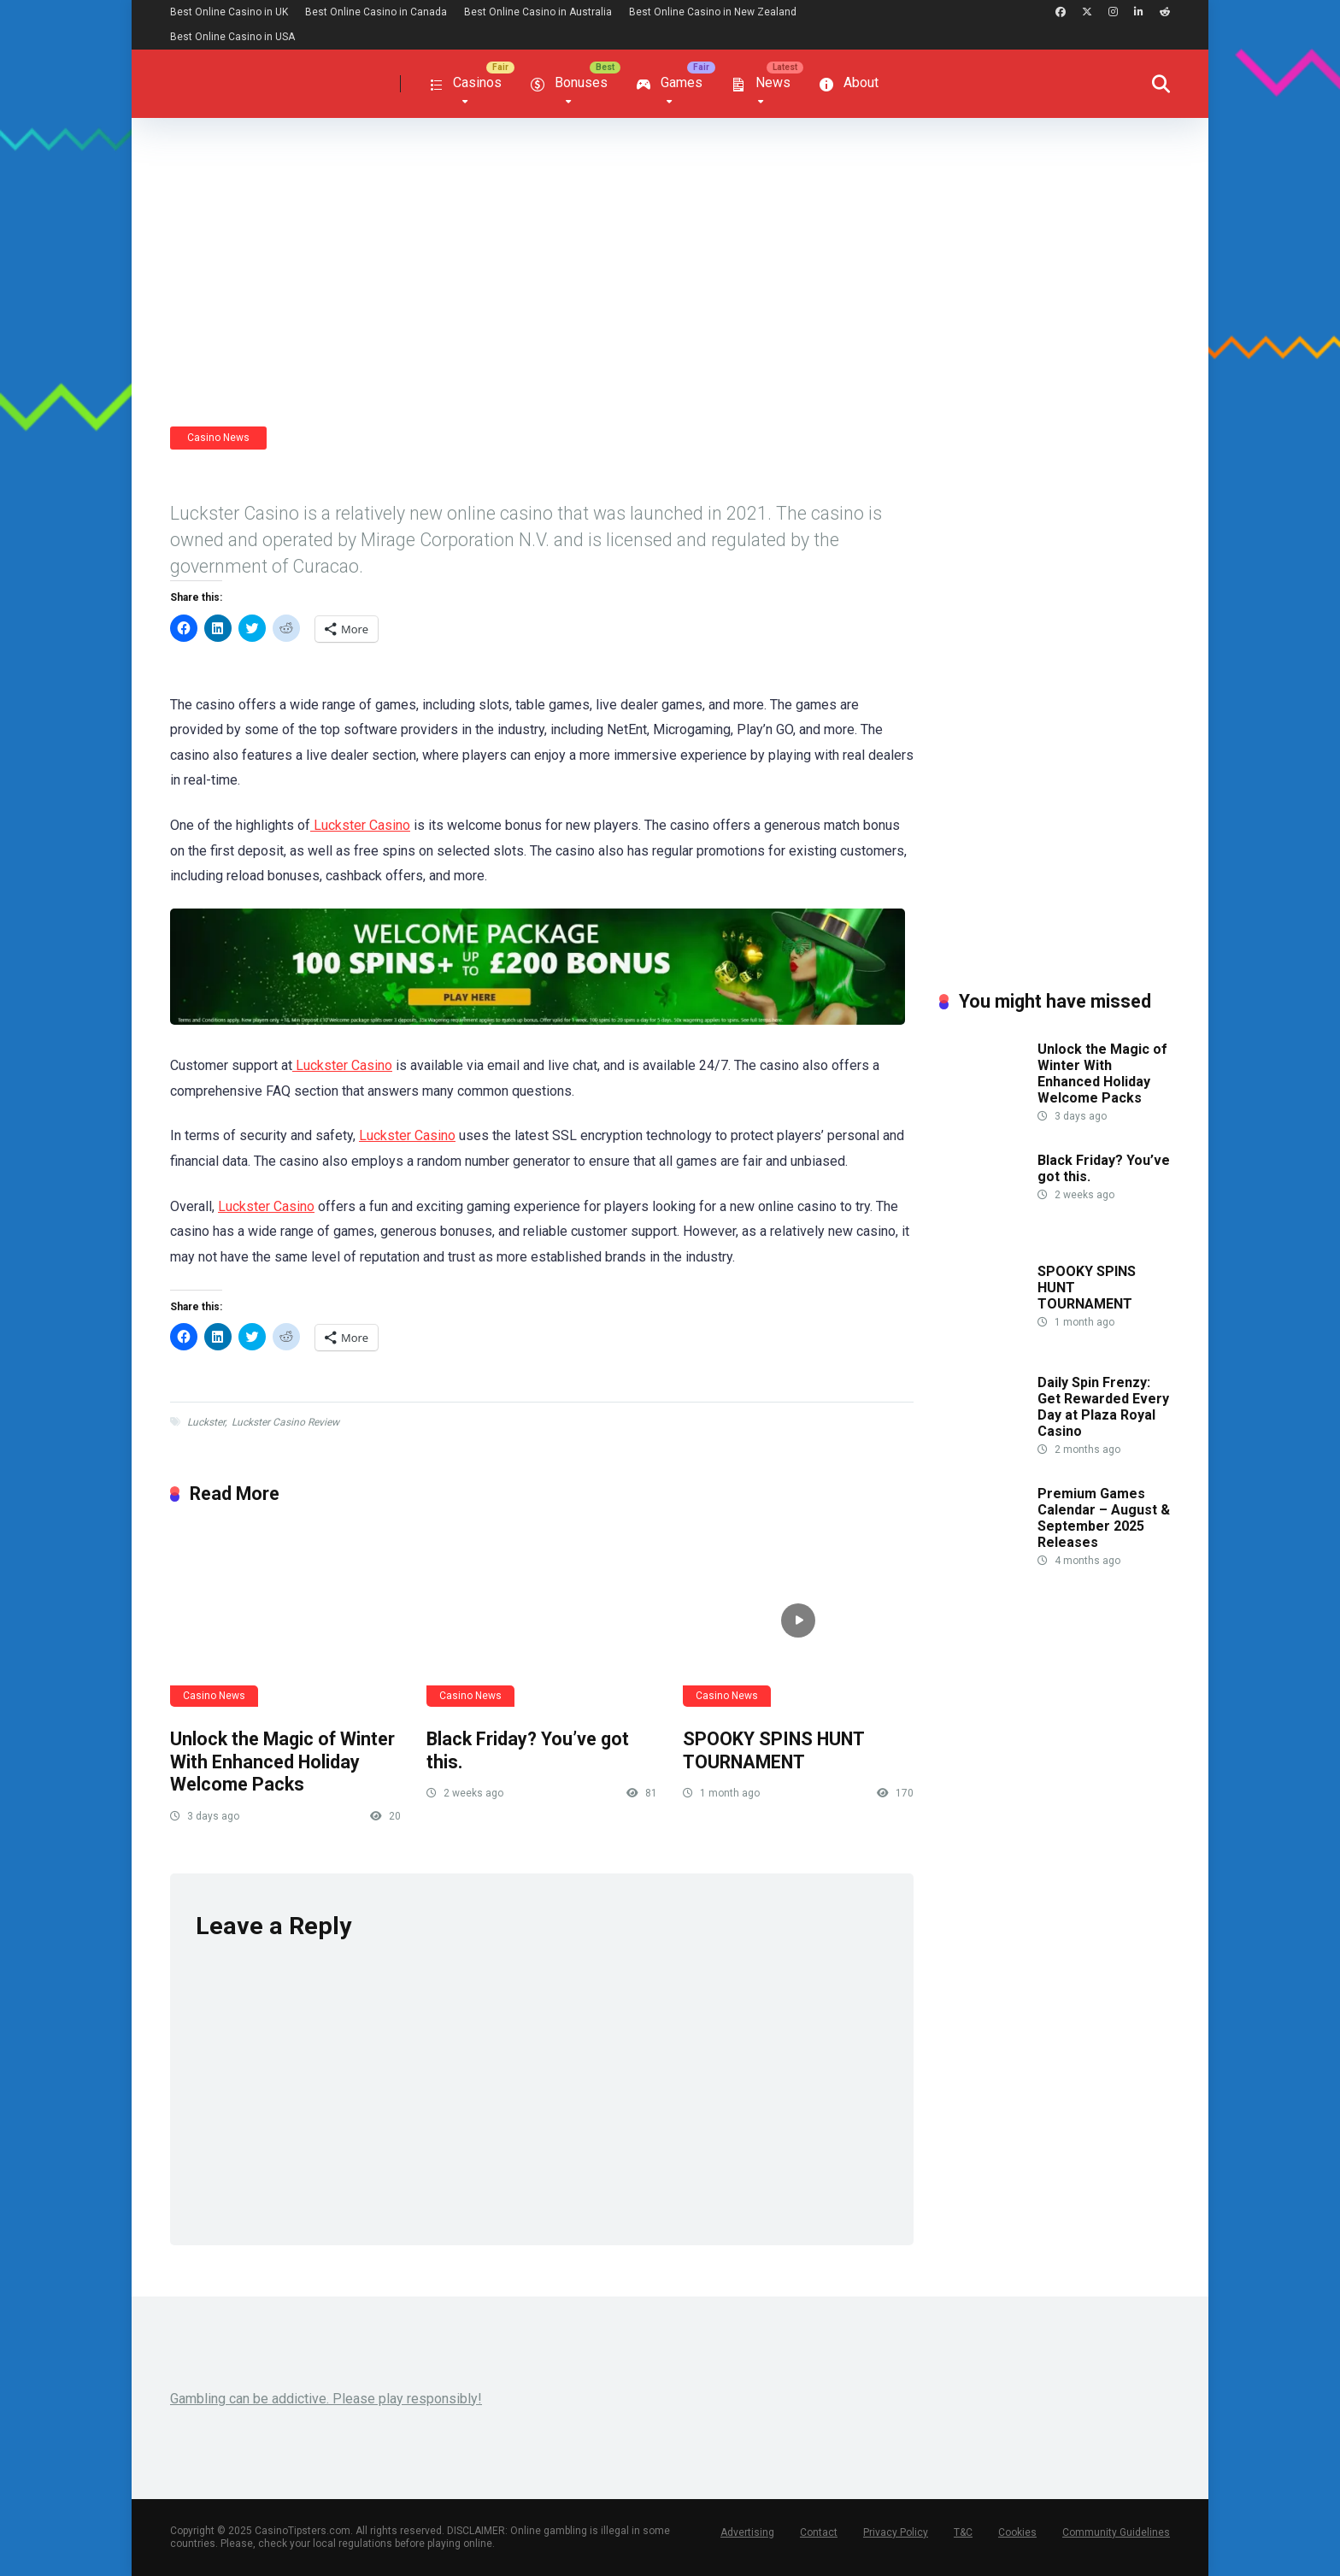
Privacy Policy (895, 2532)
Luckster (206, 1422)
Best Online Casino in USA (232, 37)
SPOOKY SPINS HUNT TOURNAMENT (773, 1750)
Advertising (747, 2532)
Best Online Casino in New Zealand (712, 12)
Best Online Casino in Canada (376, 12)
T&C (963, 2532)
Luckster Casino (360, 825)
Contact (819, 2532)
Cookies (1017, 2532)
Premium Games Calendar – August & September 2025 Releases (1103, 1518)
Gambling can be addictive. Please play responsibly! (326, 2399)
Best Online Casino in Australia (538, 12)
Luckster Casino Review (285, 1422)
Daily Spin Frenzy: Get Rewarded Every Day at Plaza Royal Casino (1103, 1407)
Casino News (218, 438)
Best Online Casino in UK (229, 12)
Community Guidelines (1116, 2532)
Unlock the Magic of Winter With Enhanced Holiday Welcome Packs (282, 1761)
